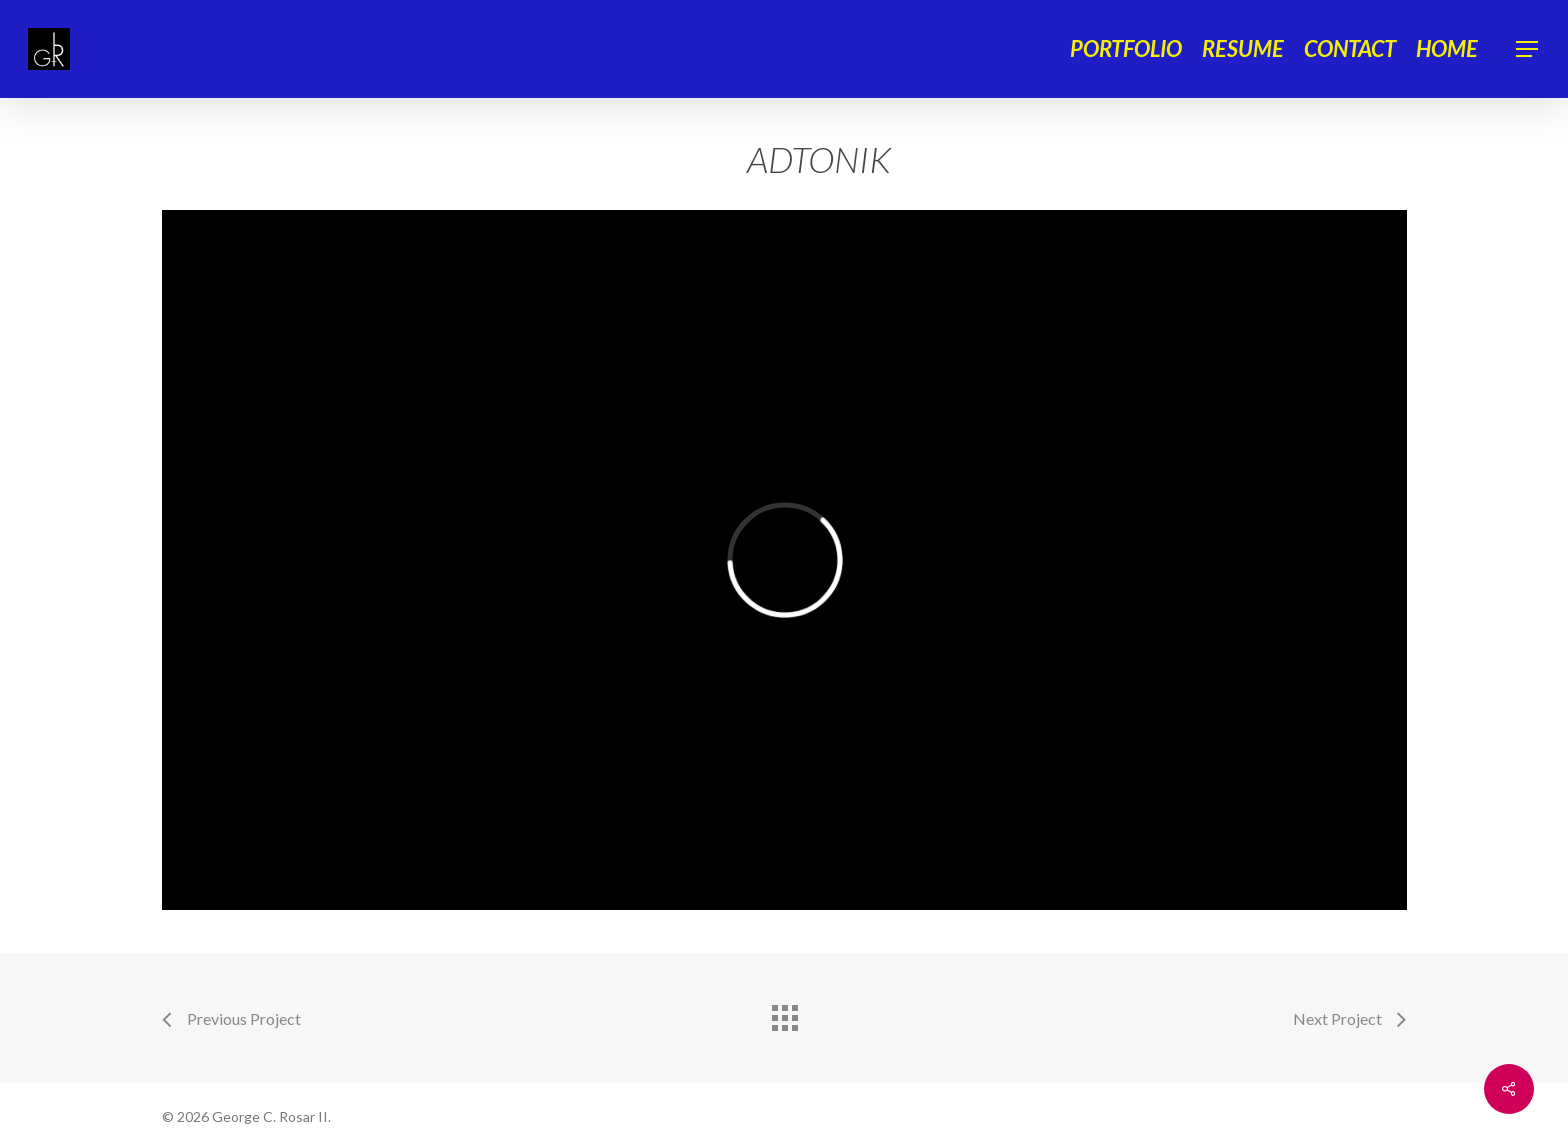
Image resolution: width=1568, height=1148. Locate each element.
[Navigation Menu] (1528, 49)
